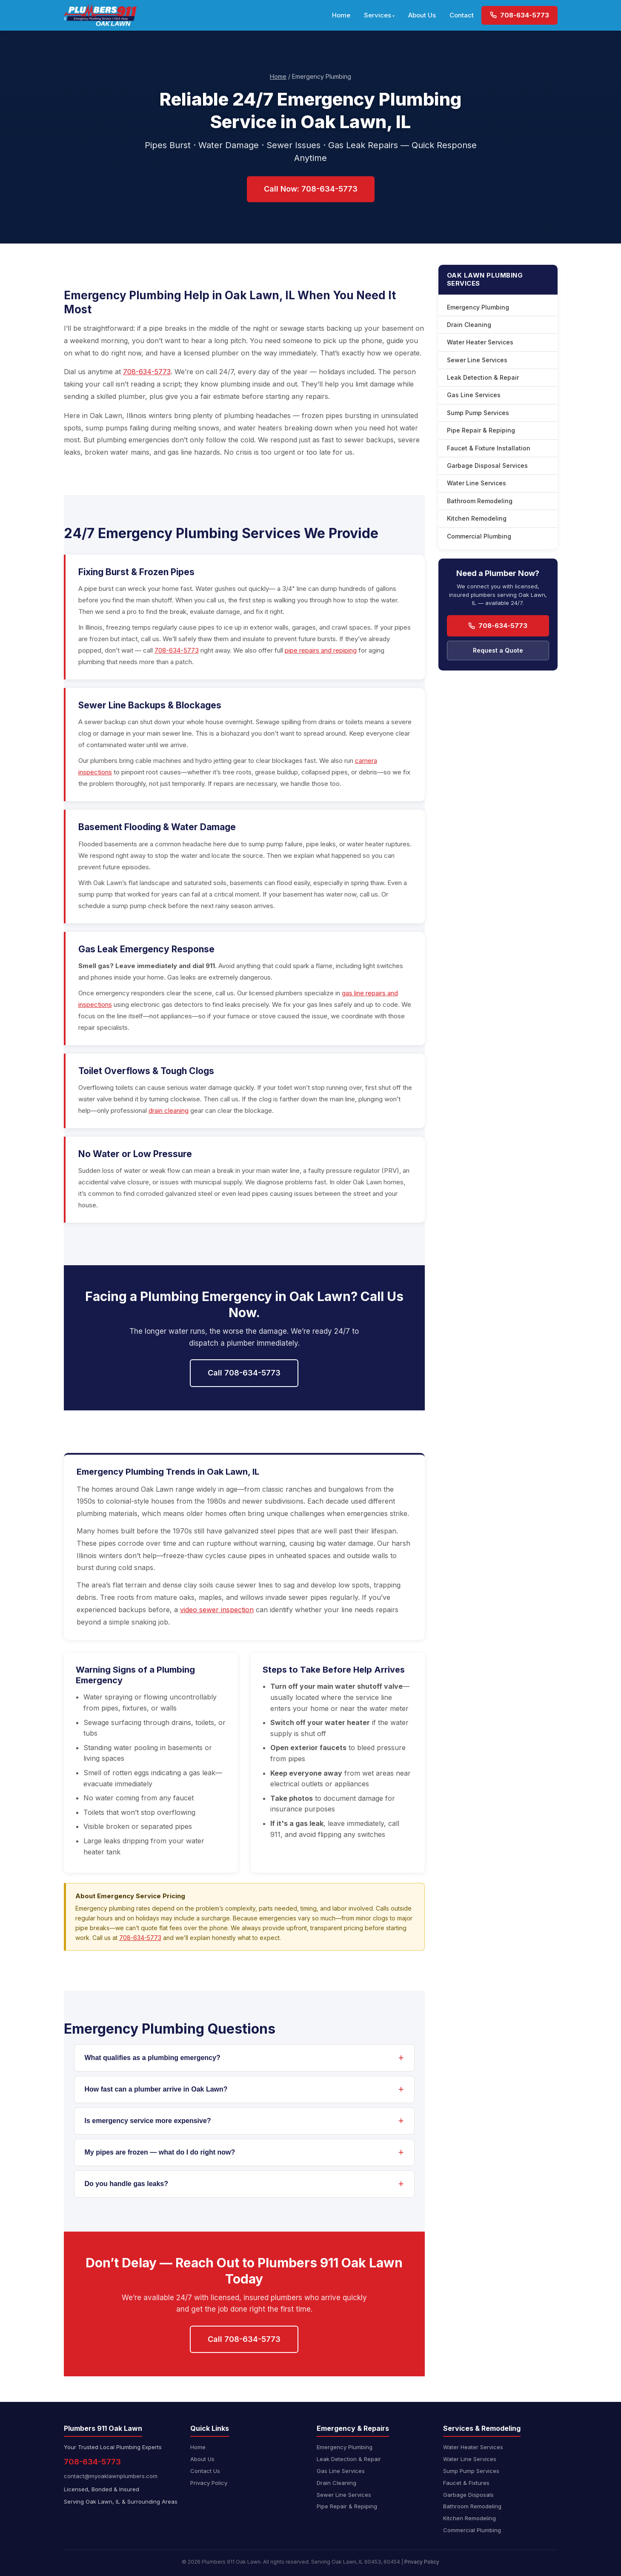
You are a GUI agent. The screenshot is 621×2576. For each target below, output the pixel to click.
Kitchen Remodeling (477, 518)
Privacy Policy (208, 2482)
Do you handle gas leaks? (127, 2183)
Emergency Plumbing (478, 307)
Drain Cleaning (469, 324)
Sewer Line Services (477, 360)
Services (377, 15)
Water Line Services (476, 483)
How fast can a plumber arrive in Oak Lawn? (156, 2089)
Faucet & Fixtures (466, 2482)
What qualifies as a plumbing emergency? (152, 2057)
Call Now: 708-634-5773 (311, 188)
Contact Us (205, 2470)
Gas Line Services (474, 394)
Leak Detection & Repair (483, 377)
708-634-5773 (519, 15)
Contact (461, 15)
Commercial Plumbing (479, 536)
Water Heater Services (480, 342)
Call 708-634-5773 (244, 1372)
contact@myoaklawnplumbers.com (110, 2476)
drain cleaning (169, 1110)
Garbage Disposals (468, 2494)
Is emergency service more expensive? (148, 2120)
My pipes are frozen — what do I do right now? (160, 2152)
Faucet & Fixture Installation (488, 448)
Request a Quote (498, 650)
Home (341, 15)
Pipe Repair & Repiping (481, 430)
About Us (422, 15)
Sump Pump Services (478, 412)
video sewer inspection (217, 1609)
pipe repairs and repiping (321, 650)
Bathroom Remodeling (479, 500)
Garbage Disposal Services (487, 465)
